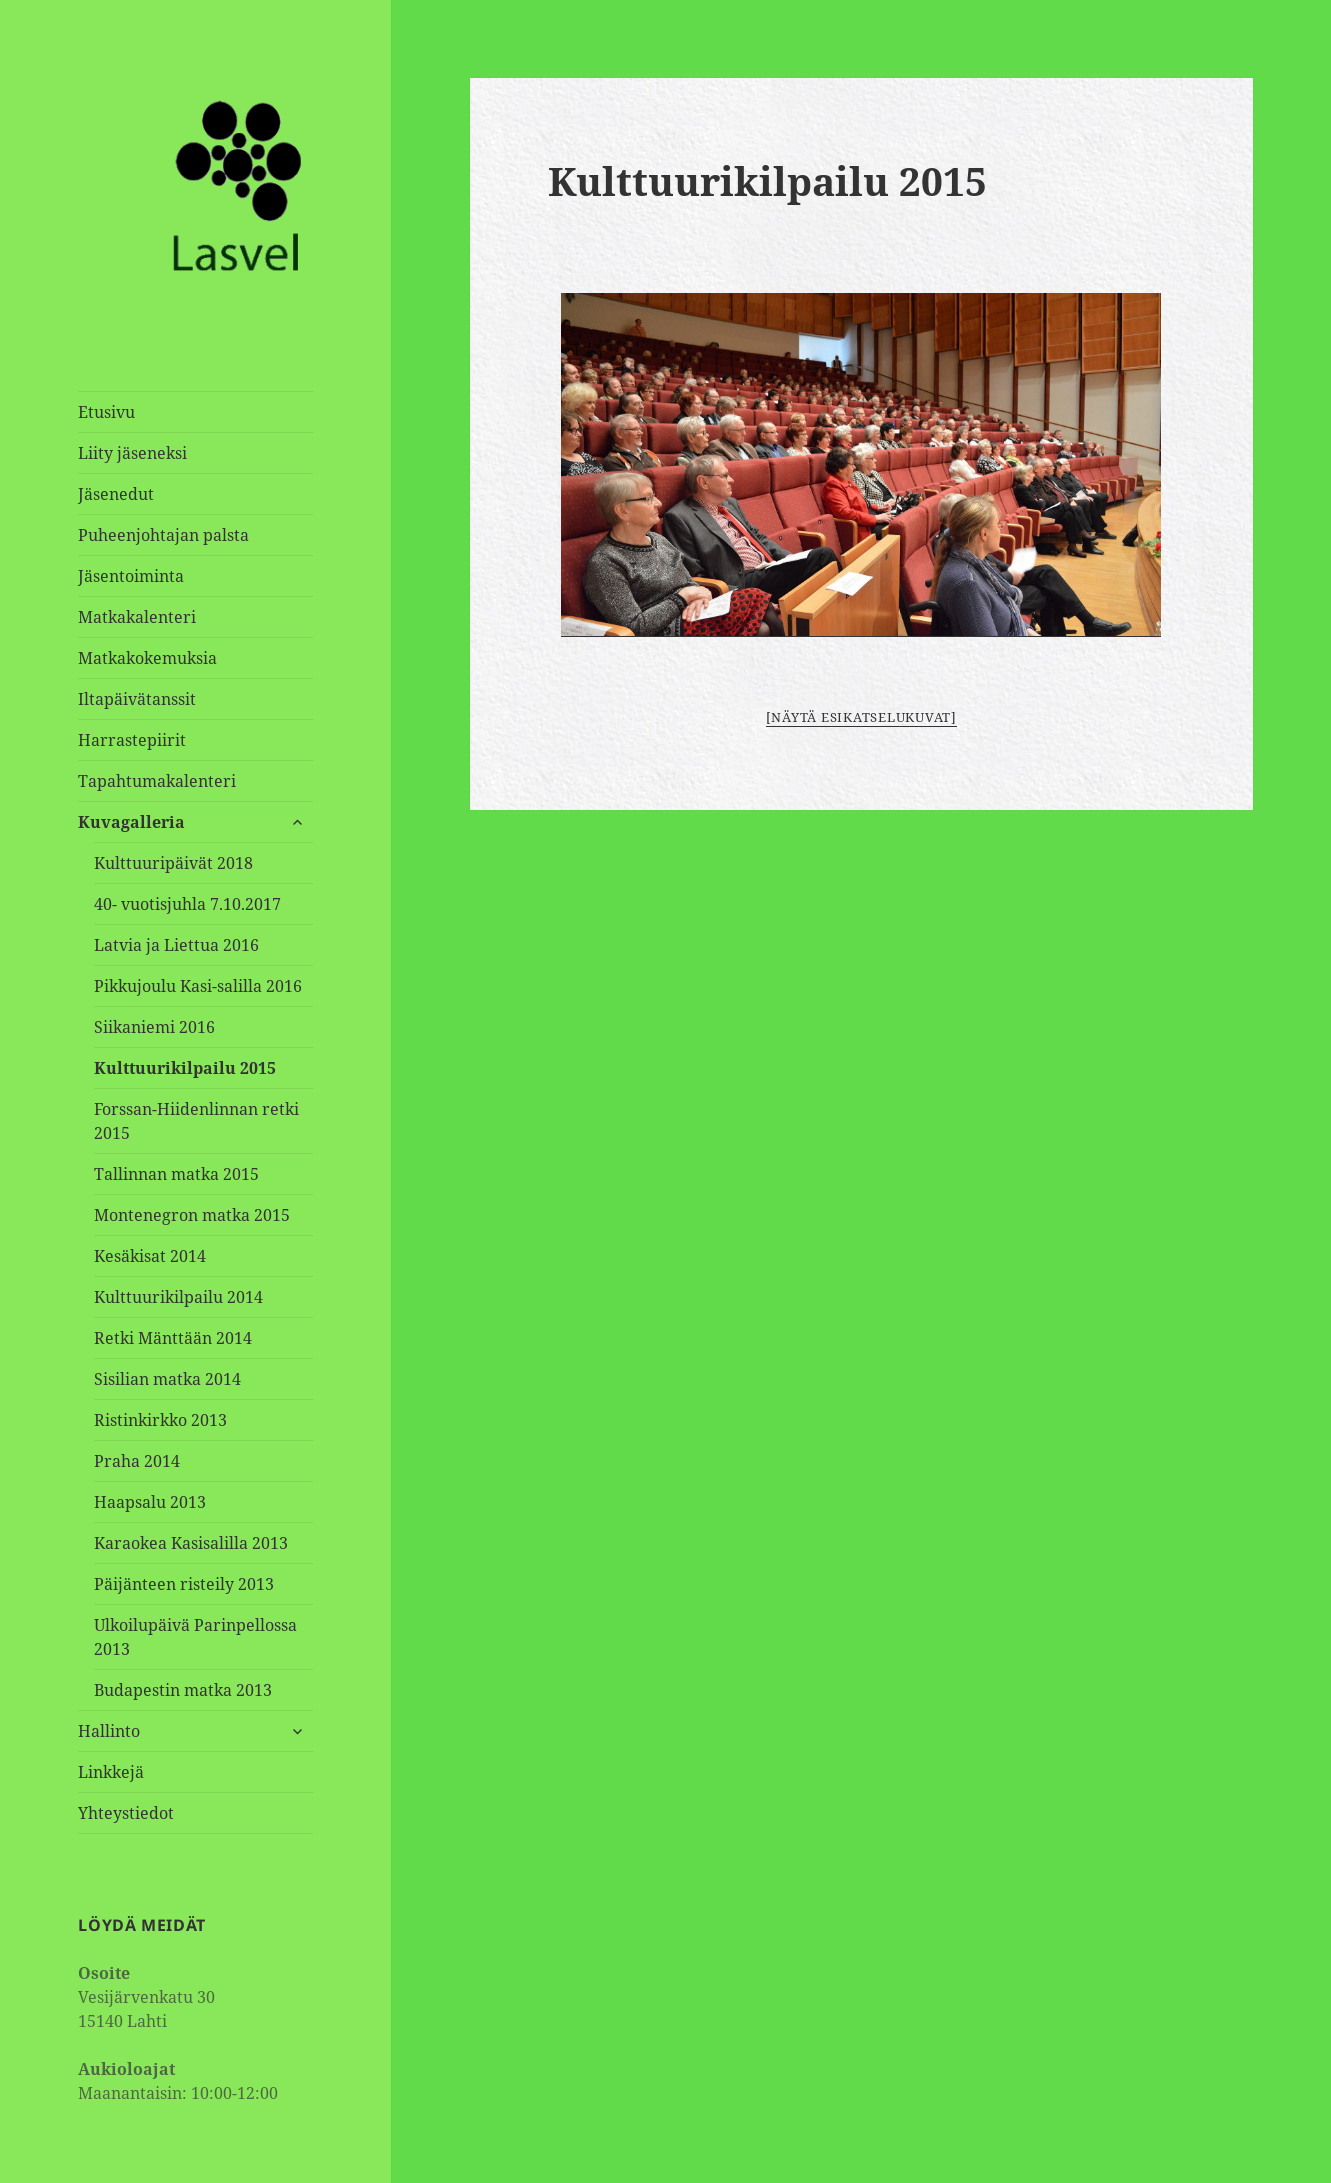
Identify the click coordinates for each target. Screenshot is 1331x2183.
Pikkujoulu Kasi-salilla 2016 (198, 986)
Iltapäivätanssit (137, 699)
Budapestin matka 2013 (183, 1690)
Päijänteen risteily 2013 (184, 1584)
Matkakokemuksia (147, 658)
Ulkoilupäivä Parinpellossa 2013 (195, 1637)
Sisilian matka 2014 (167, 1379)
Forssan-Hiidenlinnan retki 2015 (196, 1121)
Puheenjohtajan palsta (163, 535)
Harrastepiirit (132, 740)
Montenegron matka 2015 (192, 1215)
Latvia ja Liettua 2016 (176, 945)
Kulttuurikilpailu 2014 (178, 1297)
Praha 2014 (137, 1461)
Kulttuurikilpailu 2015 (185, 1068)
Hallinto (109, 1731)
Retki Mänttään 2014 (173, 1338)
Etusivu (106, 412)
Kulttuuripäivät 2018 (173, 863)
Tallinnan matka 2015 (176, 1174)
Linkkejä (111, 1772)
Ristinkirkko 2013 (160, 1420)
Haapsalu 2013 (150, 1502)
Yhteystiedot (126, 1813)
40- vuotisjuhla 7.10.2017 (187, 904)
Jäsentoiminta (131, 576)
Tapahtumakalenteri (157, 781)
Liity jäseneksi (132, 453)
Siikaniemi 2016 (154, 1027)
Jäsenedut (116, 494)
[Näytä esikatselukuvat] (861, 717)
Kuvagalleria (131, 822)
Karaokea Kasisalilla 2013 (191, 1543)
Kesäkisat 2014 (150, 1256)
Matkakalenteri (137, 617)
